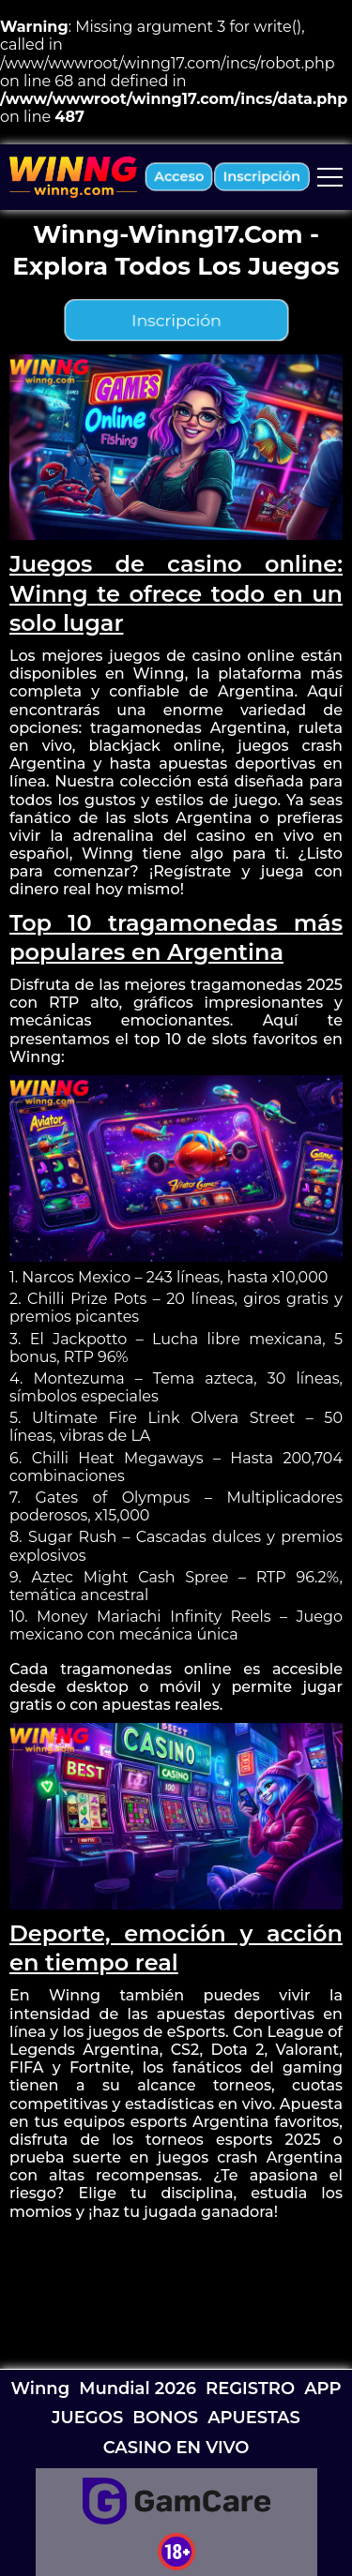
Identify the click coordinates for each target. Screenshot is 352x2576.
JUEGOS (87, 2417)
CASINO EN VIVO (176, 2447)
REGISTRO (250, 2388)
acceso (179, 177)
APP (322, 2388)
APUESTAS (253, 2417)
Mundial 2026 (137, 2388)
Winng (39, 2388)
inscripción (261, 177)
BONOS (165, 2417)
